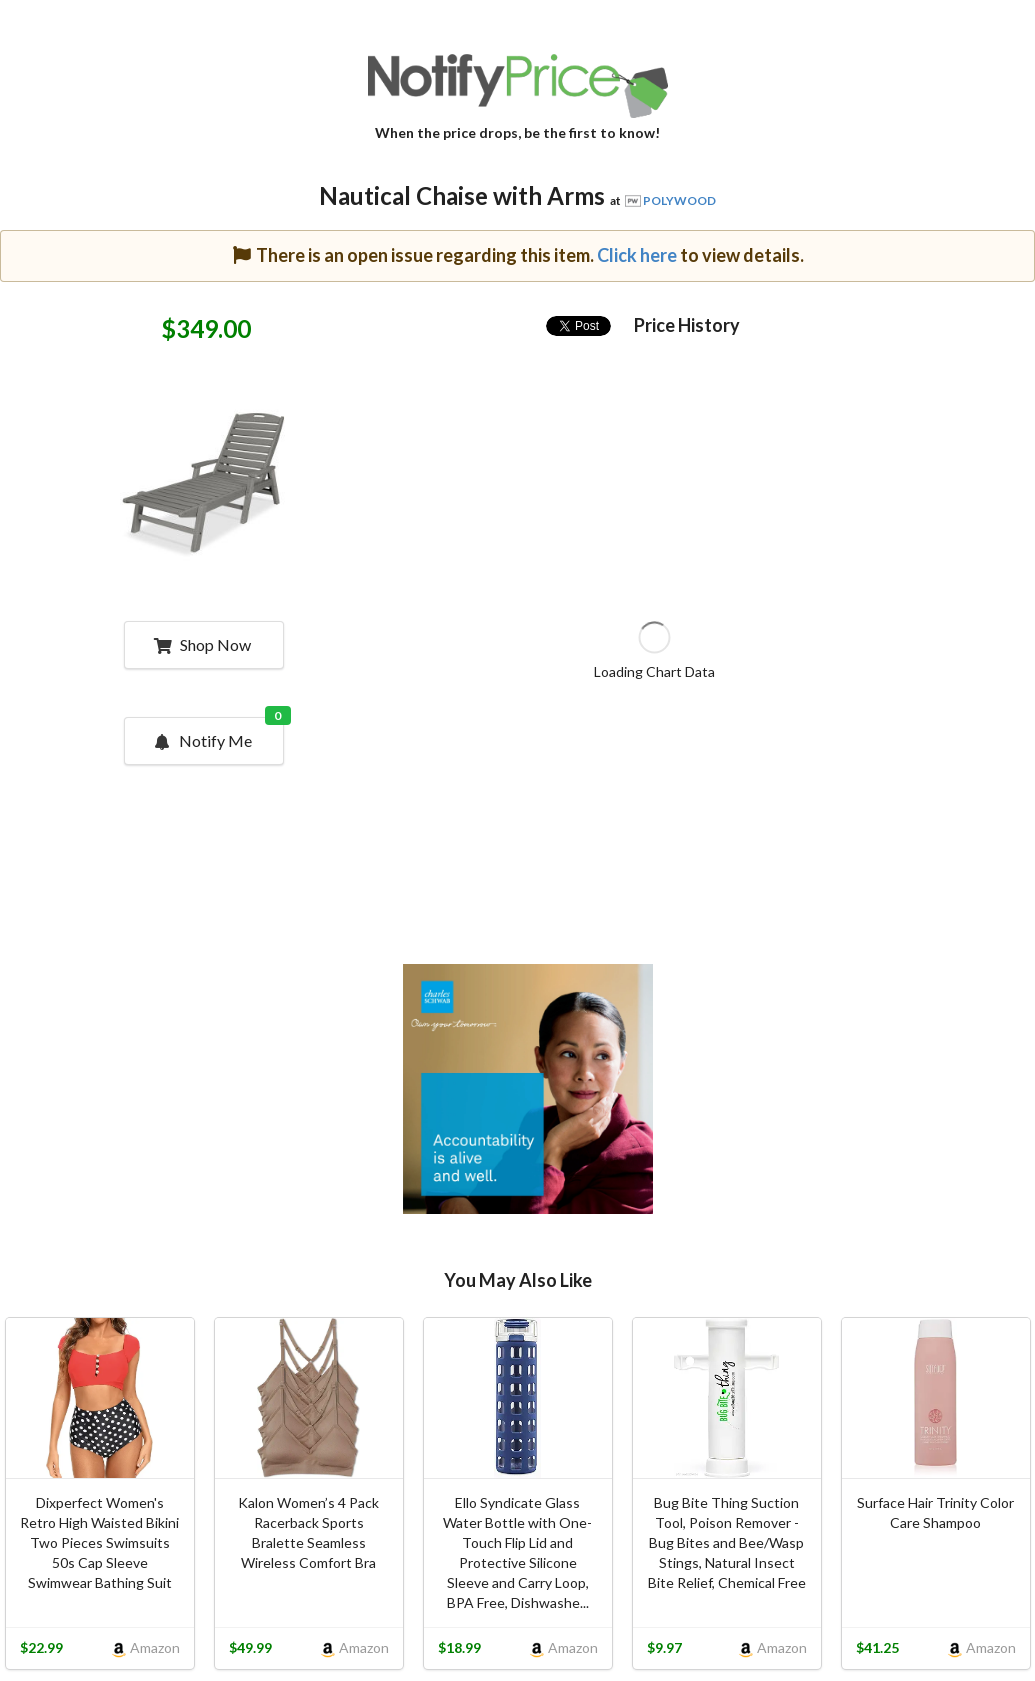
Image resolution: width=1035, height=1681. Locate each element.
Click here (637, 255)
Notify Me (218, 734)
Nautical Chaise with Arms (462, 195)
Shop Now (202, 644)
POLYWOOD (679, 200)
